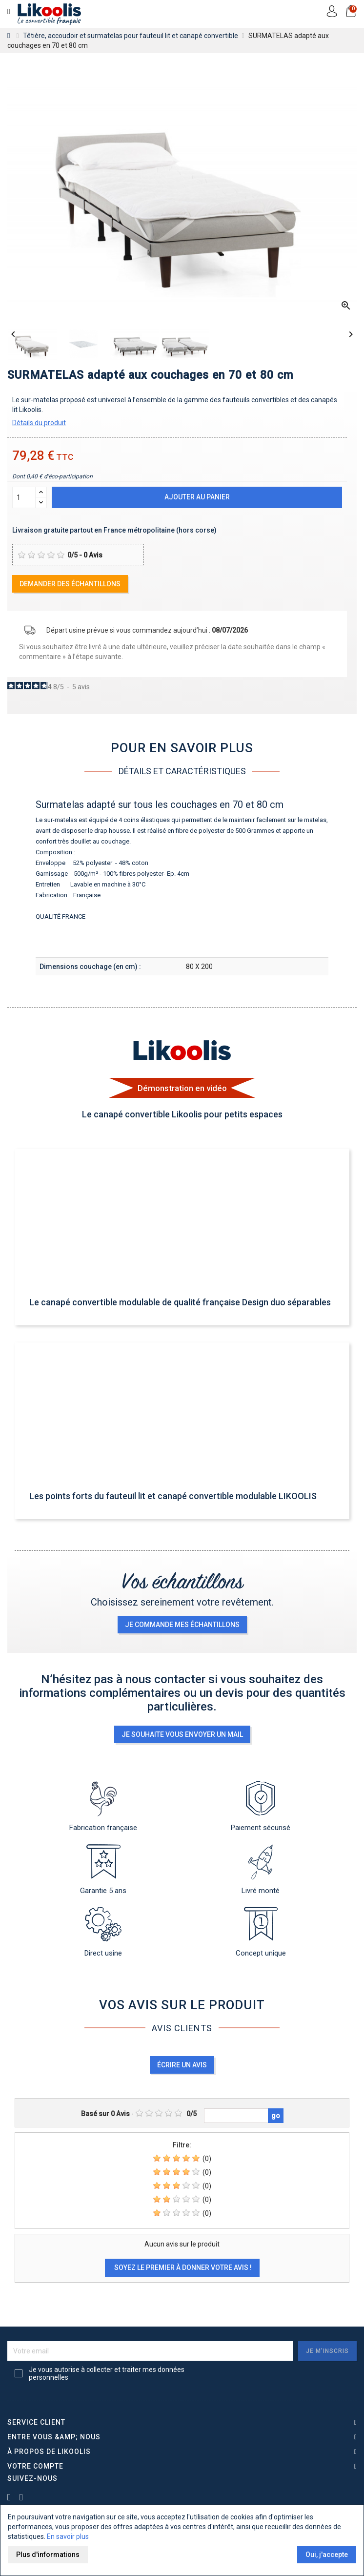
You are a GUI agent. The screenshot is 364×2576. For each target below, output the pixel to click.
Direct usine (103, 1932)
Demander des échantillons (70, 584)
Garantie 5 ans (103, 1869)
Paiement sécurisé (260, 1806)
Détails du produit (39, 423)
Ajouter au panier (197, 497)
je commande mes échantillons (182, 1624)
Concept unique (261, 1932)
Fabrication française (103, 1806)
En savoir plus (68, 2536)
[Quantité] (24, 497)
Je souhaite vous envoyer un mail (182, 1734)
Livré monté (261, 1869)
